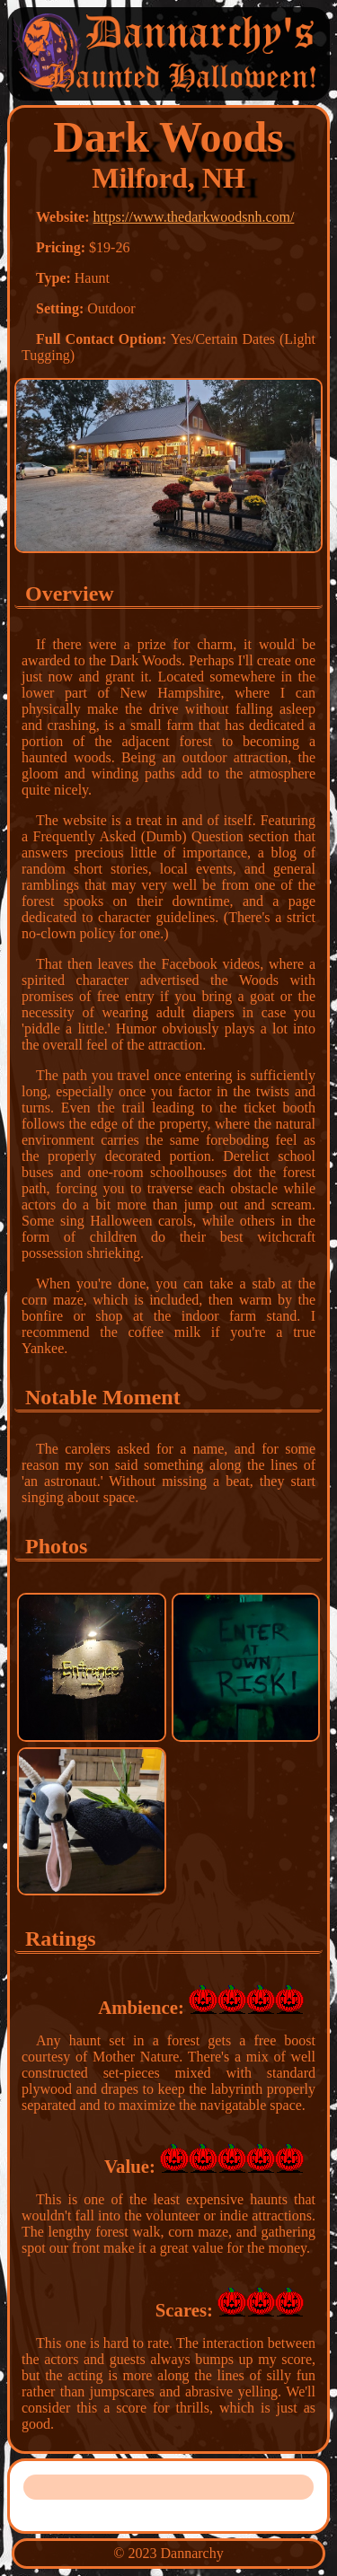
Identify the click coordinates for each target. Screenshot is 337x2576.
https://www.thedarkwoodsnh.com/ (194, 216)
